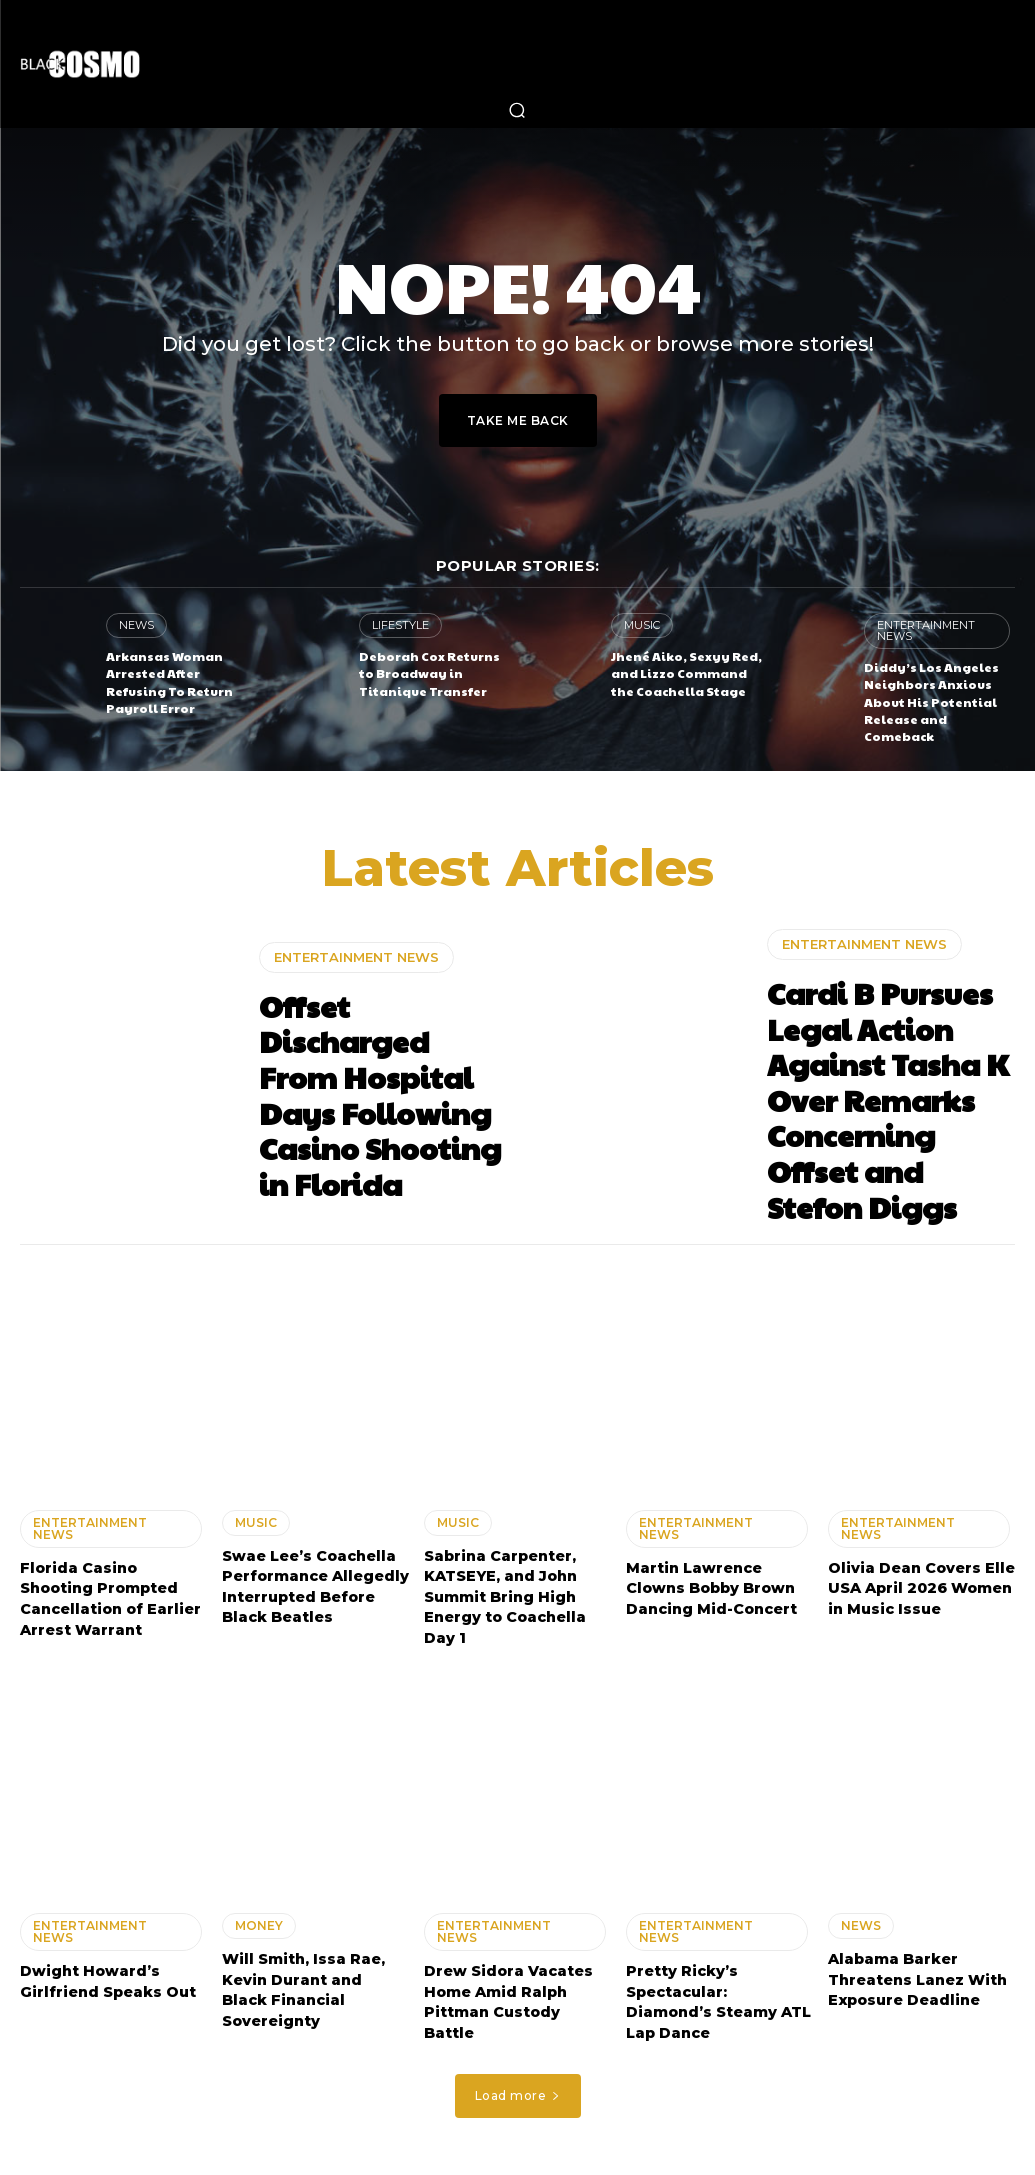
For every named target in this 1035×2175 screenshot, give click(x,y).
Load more (518, 2072)
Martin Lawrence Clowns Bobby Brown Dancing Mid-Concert (711, 1572)
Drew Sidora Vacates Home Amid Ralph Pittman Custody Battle (508, 1981)
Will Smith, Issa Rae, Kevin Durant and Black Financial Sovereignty (303, 1969)
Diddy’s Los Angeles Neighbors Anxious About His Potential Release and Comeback (931, 700)
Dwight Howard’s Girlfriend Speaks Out (107, 1962)
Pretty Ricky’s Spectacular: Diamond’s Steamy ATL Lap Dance (719, 1981)
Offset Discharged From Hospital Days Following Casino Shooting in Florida (380, 1091)
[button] (517, 110)
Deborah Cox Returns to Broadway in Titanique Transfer (429, 673)
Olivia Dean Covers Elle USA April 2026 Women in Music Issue (921, 1572)
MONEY (259, 1907)
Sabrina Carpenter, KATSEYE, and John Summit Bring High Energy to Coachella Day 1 (504, 1580)
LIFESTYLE (400, 625)
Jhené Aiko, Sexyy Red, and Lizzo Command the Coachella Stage (686, 673)
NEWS (136, 625)
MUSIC (642, 625)
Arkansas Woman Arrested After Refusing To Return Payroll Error (169, 681)
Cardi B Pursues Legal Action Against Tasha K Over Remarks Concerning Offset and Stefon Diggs (888, 1091)
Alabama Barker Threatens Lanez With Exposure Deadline (917, 1959)
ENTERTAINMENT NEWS (926, 630)
